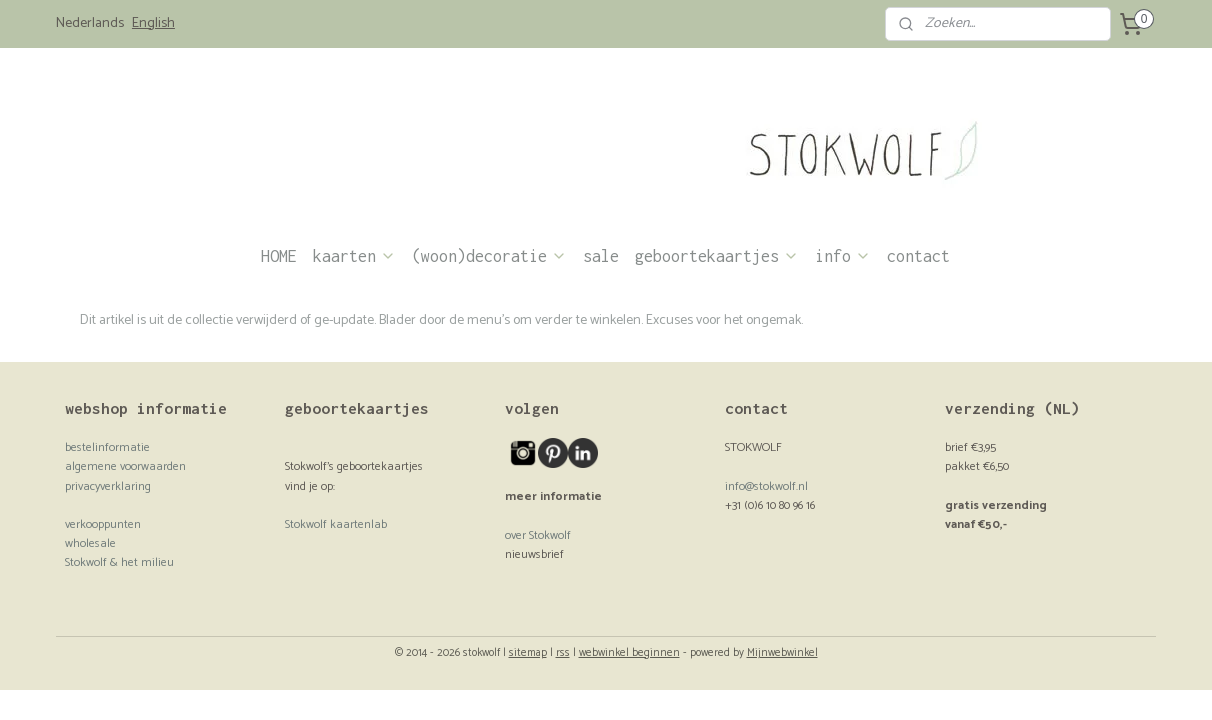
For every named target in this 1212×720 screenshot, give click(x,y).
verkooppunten (103, 524)
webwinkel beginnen (629, 653)
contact (918, 256)
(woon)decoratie (489, 256)
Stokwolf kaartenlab (336, 524)
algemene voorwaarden (125, 466)
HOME (279, 256)
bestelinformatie (107, 447)
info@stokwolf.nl (766, 486)
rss (563, 653)
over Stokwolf (538, 535)
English (153, 24)
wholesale (90, 543)
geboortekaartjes (717, 256)
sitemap (528, 653)
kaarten (354, 256)
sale (601, 256)
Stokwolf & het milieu (119, 562)
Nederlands (90, 24)
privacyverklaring (108, 486)
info (843, 256)
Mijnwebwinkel (782, 653)
